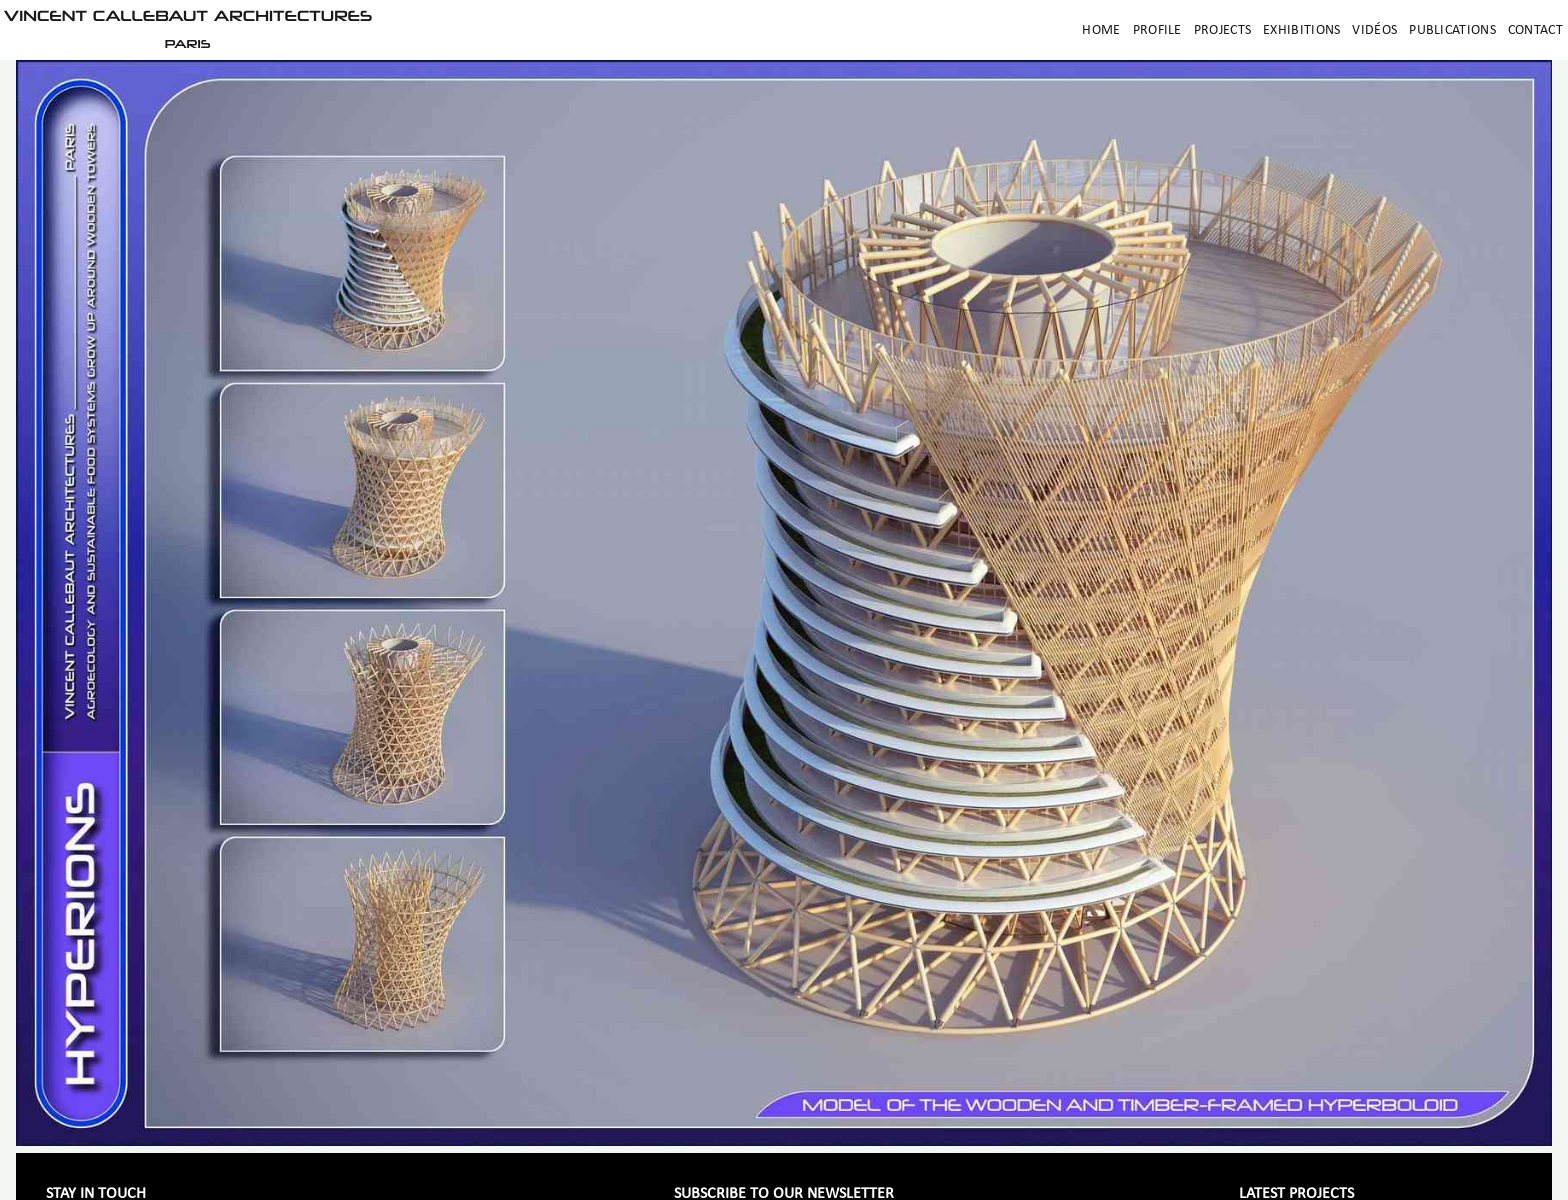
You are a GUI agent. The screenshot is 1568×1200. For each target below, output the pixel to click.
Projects (1222, 30)
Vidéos (1374, 30)
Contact (1535, 30)
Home (1101, 30)
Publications (1452, 30)
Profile (1157, 30)
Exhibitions (1301, 30)
